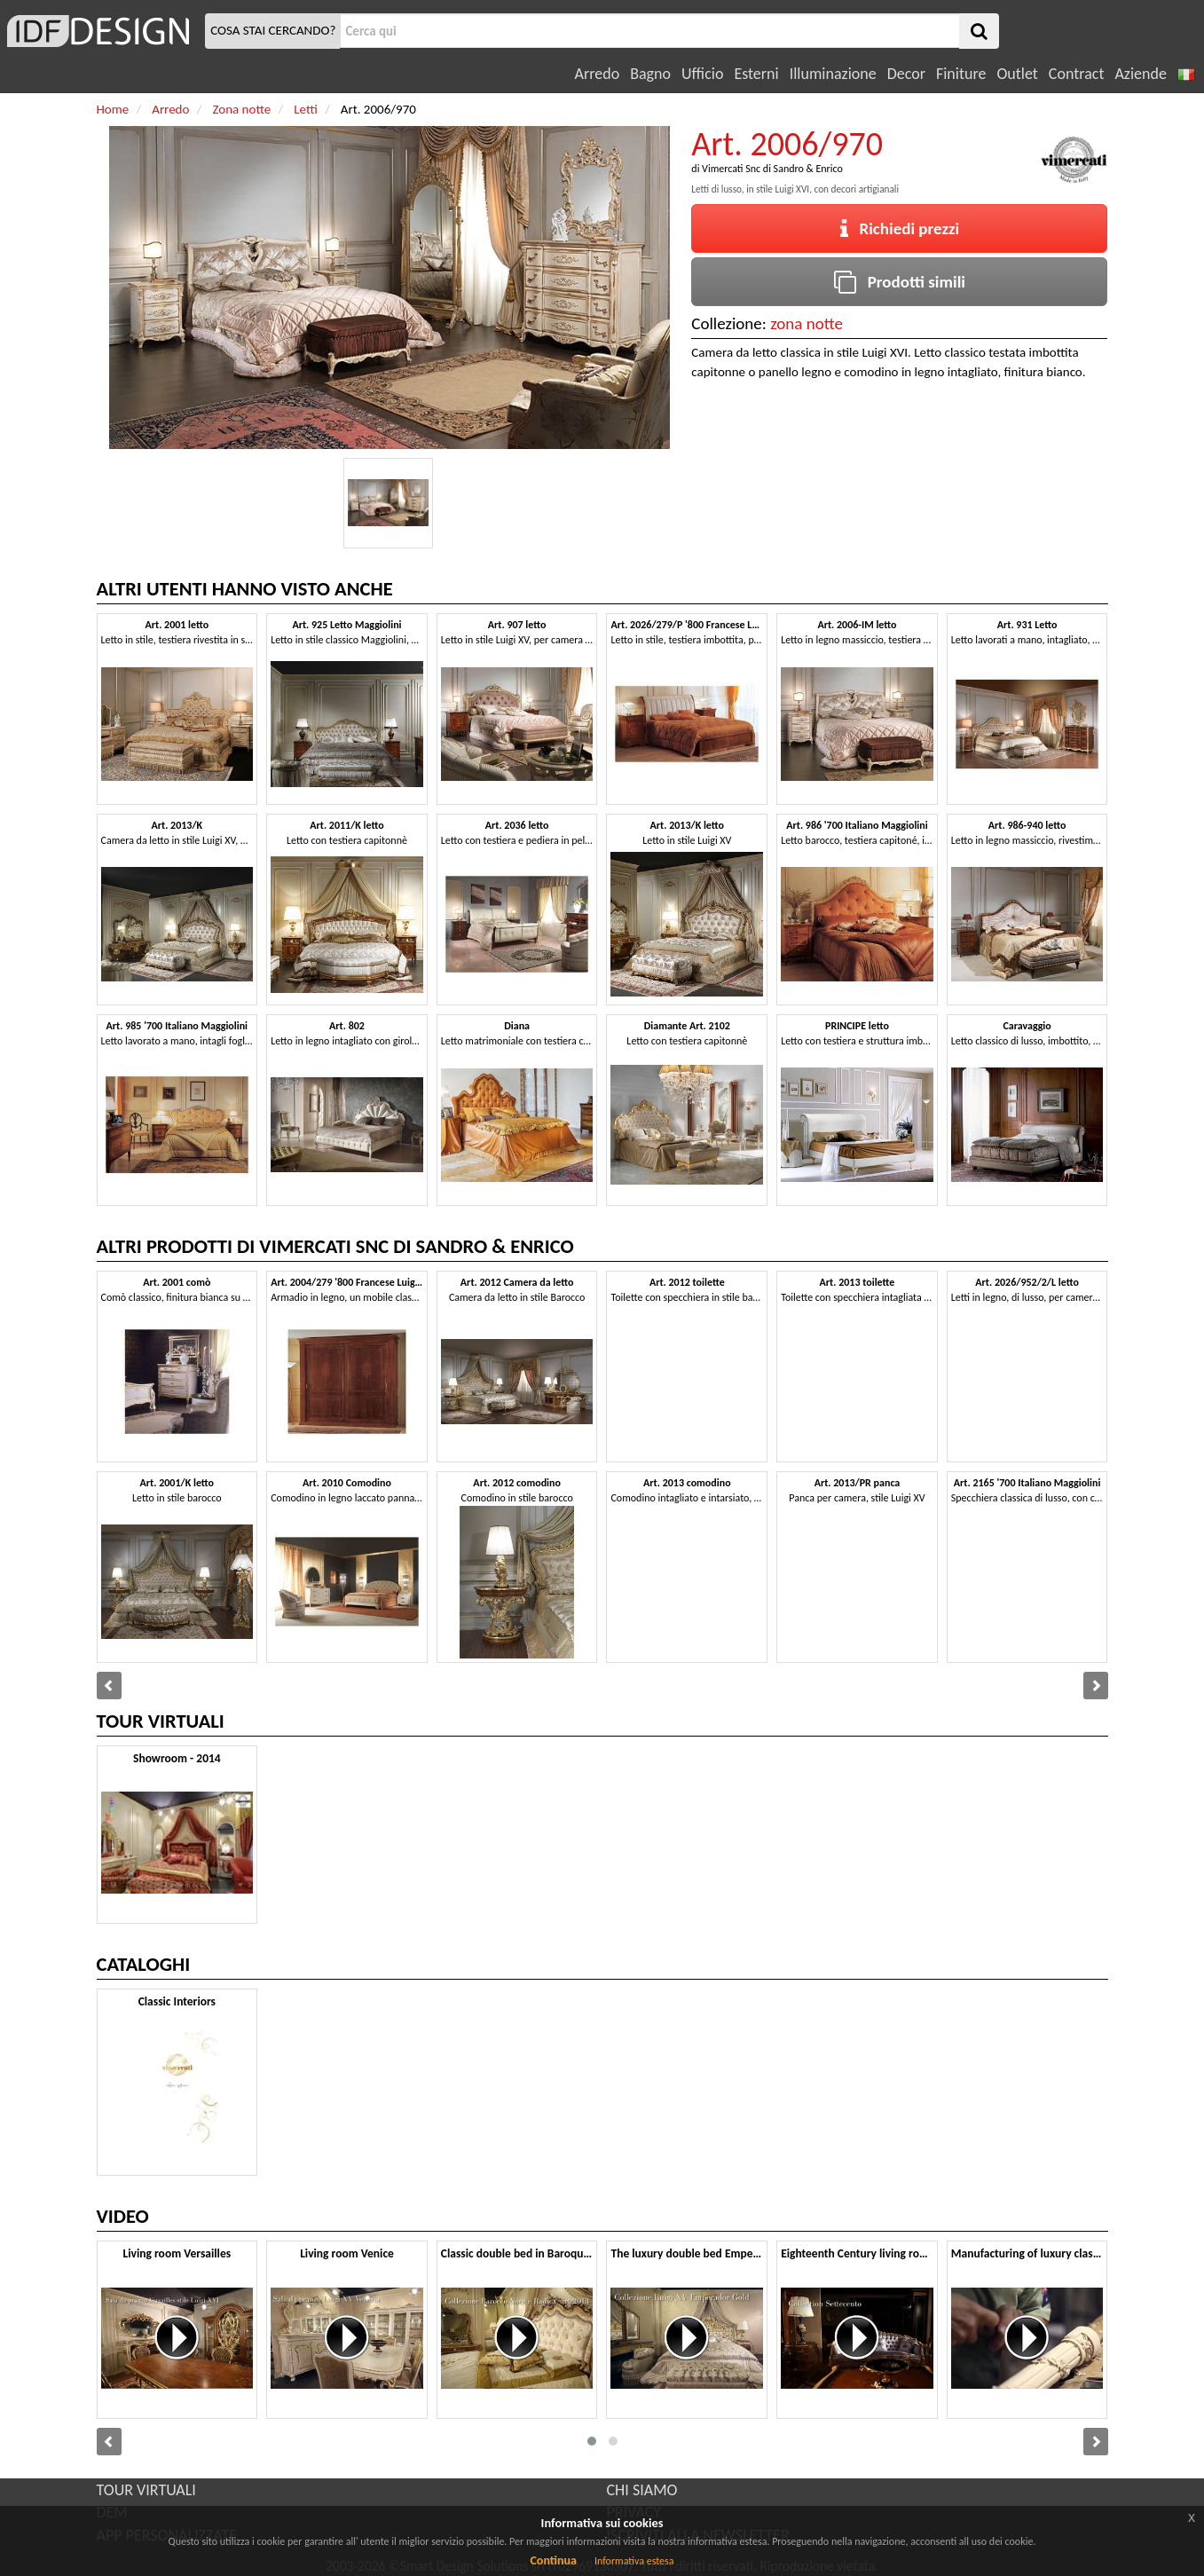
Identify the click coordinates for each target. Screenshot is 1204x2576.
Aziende (1140, 73)
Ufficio (702, 73)
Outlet (1016, 73)
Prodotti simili (899, 282)
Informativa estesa (634, 2561)
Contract (1077, 73)
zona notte (806, 323)
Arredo (597, 73)
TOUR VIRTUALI (146, 2490)
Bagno (650, 73)
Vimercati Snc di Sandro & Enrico (772, 168)
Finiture (961, 73)
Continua (553, 2560)
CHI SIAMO (642, 2490)
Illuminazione (833, 73)
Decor (906, 73)
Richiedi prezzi (900, 228)
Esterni (756, 73)
